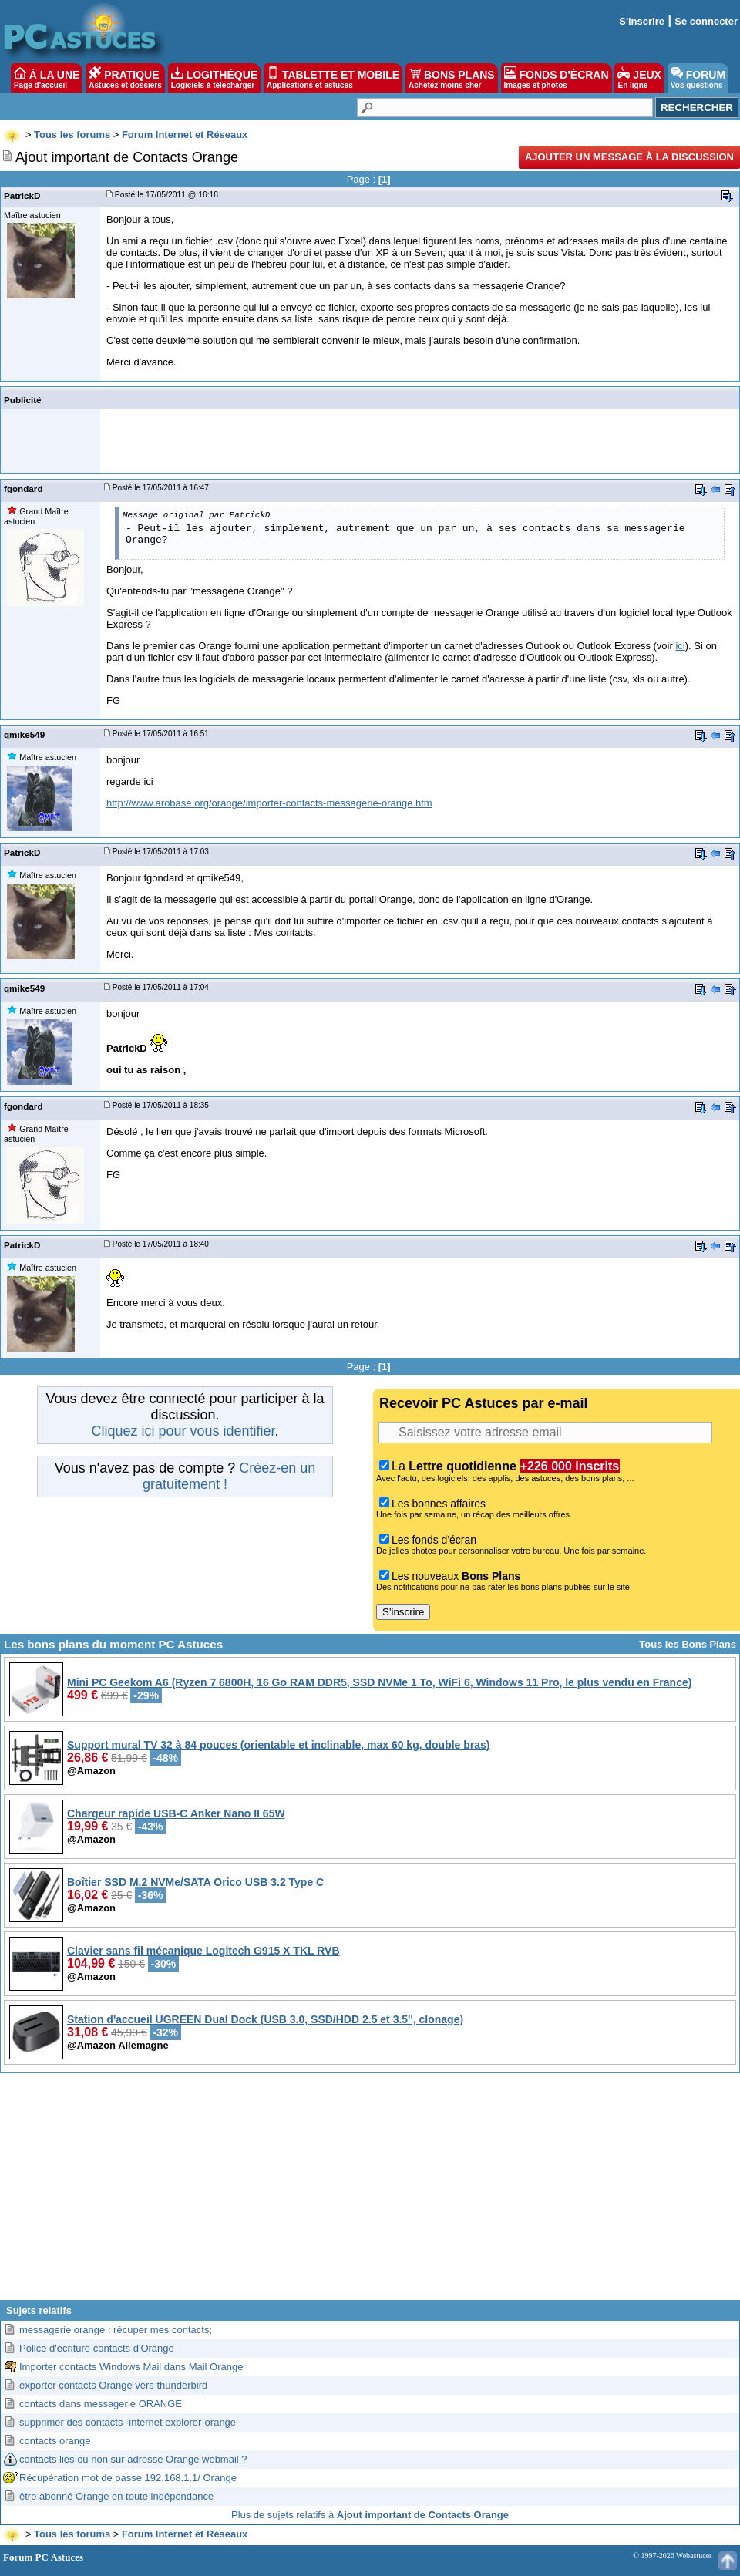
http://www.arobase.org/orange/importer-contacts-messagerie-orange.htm (269, 803)
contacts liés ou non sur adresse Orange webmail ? (133, 2459)
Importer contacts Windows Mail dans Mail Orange (131, 2366)
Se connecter (706, 21)
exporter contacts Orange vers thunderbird (113, 2385)
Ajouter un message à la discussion (629, 157)
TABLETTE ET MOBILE (333, 77)
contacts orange (55, 2440)
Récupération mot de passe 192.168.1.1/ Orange (128, 2477)
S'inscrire (641, 21)
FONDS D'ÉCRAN (556, 77)
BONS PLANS (452, 77)
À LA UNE (46, 77)
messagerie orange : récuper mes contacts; (115, 2329)
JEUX (639, 77)
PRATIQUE (125, 77)
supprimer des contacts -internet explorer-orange (127, 2422)
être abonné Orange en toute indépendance (116, 2496)
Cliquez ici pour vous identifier (182, 1431)
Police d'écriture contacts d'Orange (96, 2348)
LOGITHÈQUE (214, 77)
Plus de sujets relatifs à (370, 2514)
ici (679, 646)
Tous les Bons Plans (687, 1644)
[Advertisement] (370, 2192)
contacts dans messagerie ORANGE (100, 2403)
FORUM (698, 77)
